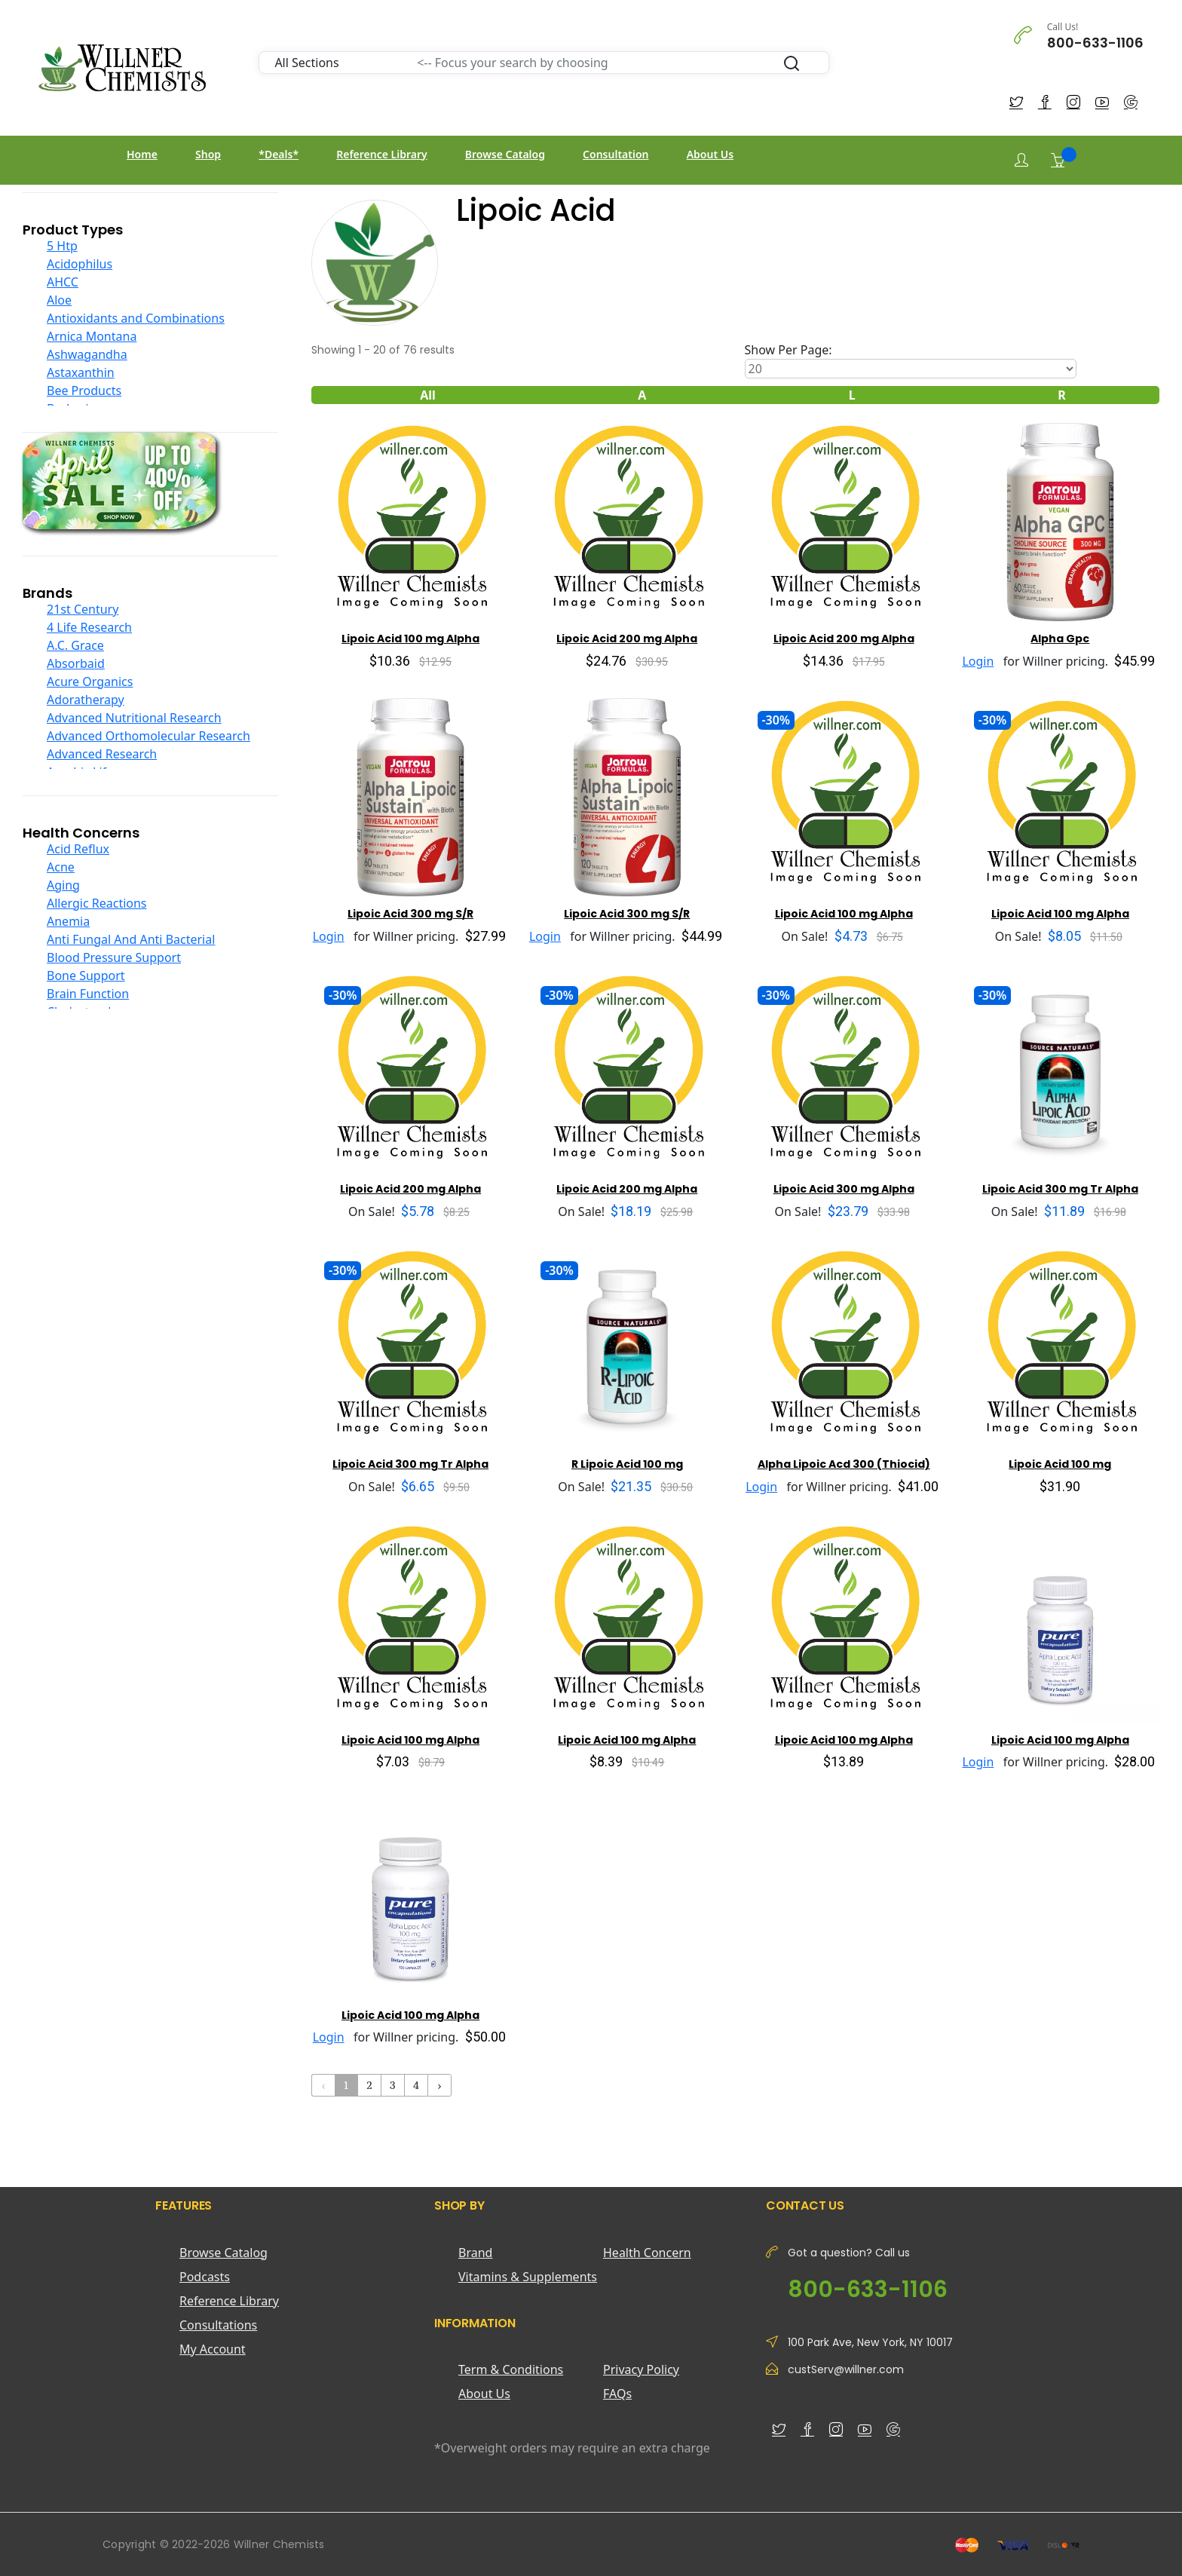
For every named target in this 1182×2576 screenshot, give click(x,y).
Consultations (218, 2325)
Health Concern (647, 2252)
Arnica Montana (91, 336)
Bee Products (84, 390)
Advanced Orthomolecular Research (148, 735)
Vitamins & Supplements (527, 2276)
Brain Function (88, 993)
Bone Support (86, 975)
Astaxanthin (81, 372)
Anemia (68, 921)
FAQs (617, 2393)
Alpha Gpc (1059, 638)
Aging (63, 885)
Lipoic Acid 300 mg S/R (410, 913)
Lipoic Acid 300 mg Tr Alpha (1060, 1188)
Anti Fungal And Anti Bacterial (131, 939)
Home (142, 154)
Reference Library (381, 154)
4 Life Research (89, 627)
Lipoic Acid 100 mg (1060, 1464)
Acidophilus (79, 264)
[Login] (1021, 160)
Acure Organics (90, 681)
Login (978, 661)
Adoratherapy (85, 699)
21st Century (82, 609)
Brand (475, 2252)
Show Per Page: (788, 350)
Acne (61, 867)
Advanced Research (102, 754)
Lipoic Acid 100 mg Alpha (410, 638)
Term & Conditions (510, 2369)
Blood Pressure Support (114, 957)
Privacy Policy (641, 2369)
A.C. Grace (75, 645)
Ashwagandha (87, 354)
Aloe (59, 300)
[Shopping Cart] (1057, 160)
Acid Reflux (78, 849)
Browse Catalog (505, 154)
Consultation (615, 154)
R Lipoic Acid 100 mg (627, 1464)
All (428, 395)
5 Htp (62, 245)
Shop (208, 154)
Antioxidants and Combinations (136, 318)
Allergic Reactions (97, 903)
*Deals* (279, 154)
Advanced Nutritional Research (134, 717)
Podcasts (204, 2276)
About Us (710, 154)
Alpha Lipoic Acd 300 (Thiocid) (844, 1464)
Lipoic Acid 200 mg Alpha (626, 638)
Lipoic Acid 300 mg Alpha (843, 1188)
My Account (212, 2349)
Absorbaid (76, 663)
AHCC (62, 282)
